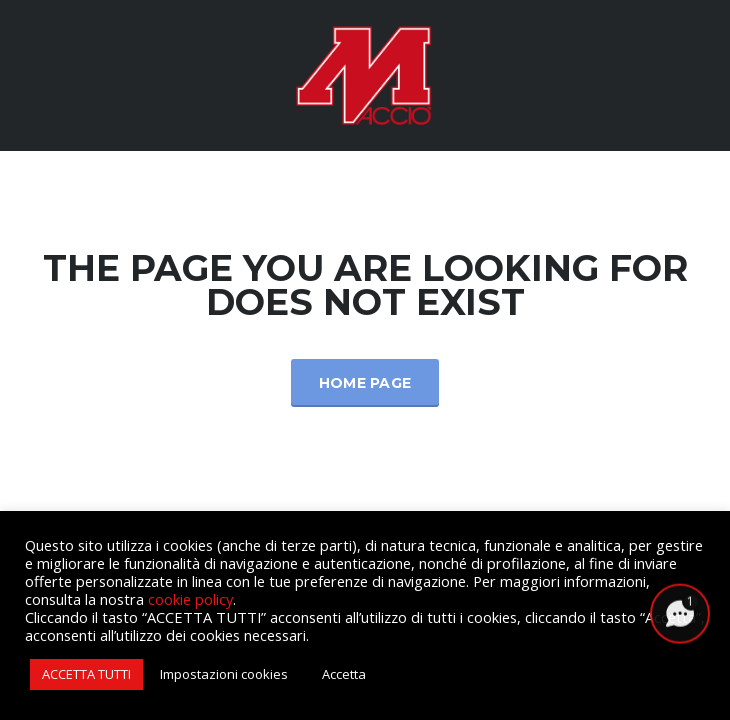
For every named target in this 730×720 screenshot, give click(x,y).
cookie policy (190, 599)
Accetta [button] (344, 674)
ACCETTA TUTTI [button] (86, 674)
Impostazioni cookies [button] (224, 674)
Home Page (365, 383)
